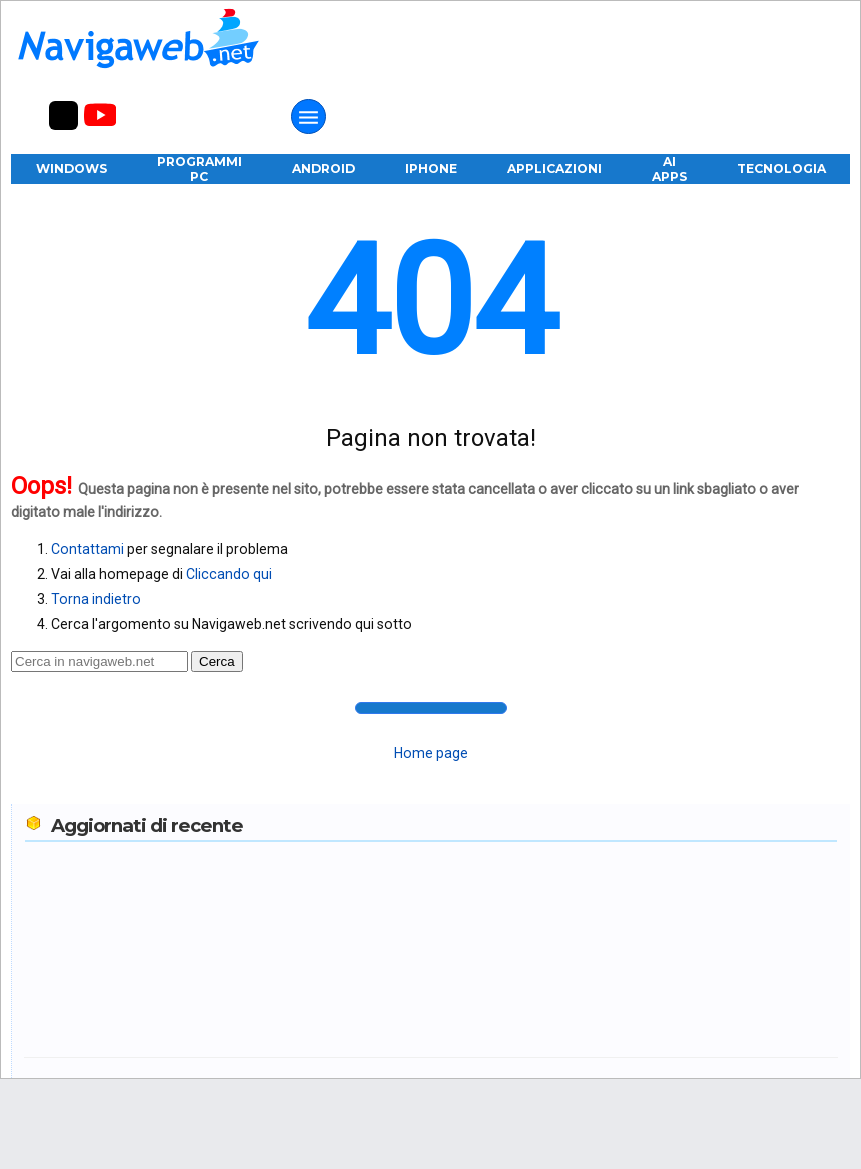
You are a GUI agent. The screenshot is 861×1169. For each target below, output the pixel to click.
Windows (71, 168)
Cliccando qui (229, 574)
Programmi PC (199, 169)
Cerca (217, 661)
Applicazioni (554, 168)
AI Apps (669, 169)
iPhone (431, 168)
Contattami (87, 549)
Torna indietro (96, 599)
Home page (431, 753)
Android (323, 168)
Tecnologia (781, 168)
